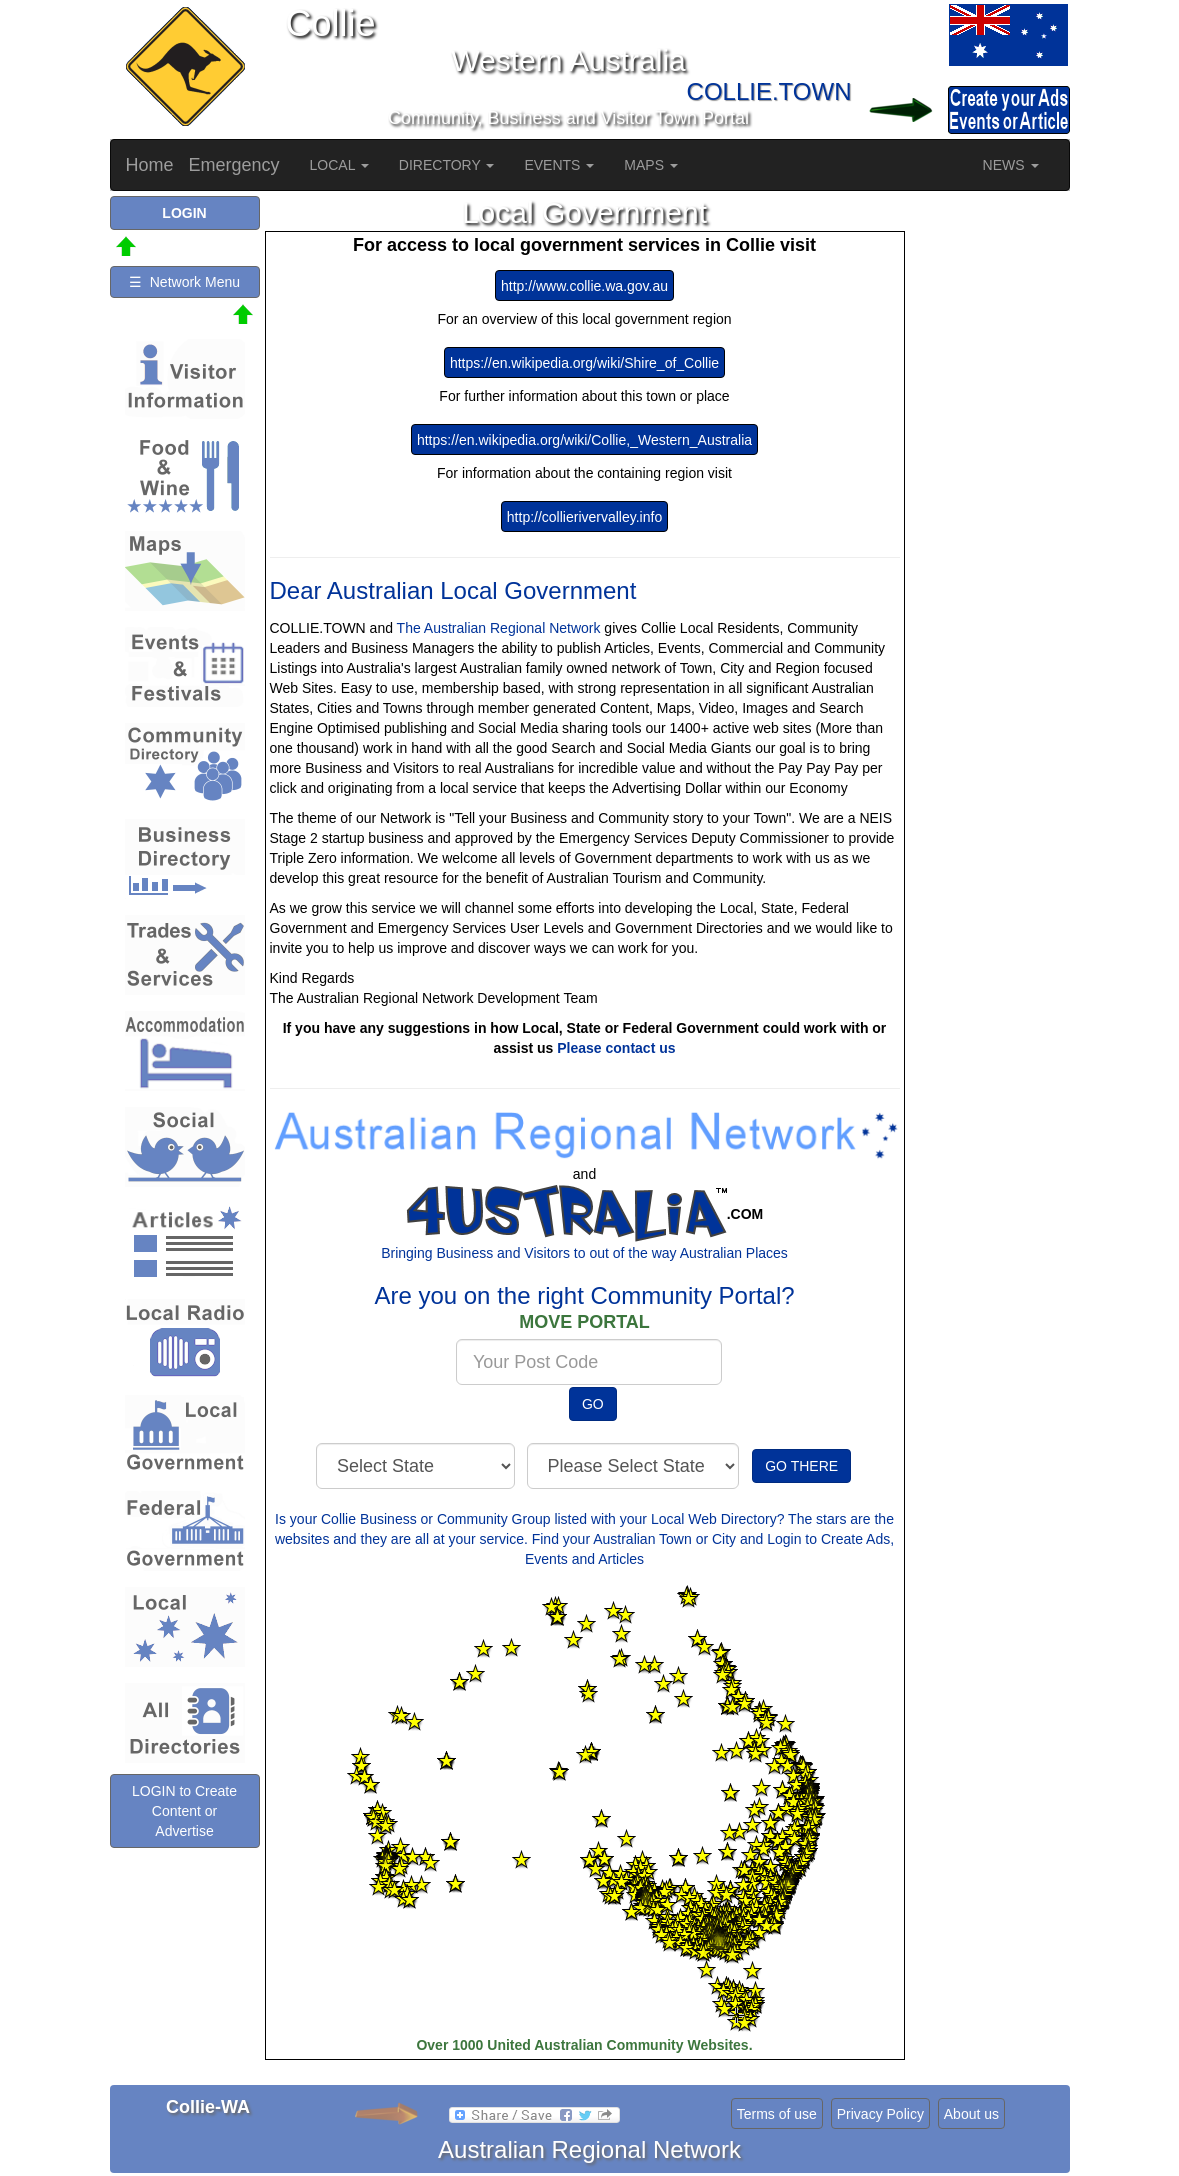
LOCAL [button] (339, 165)
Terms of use (777, 2114)
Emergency (234, 165)
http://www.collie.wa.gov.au (584, 286)
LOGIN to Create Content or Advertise (184, 1811)
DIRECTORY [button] (447, 165)
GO (593, 1404)
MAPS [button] (651, 165)
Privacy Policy (880, 2114)
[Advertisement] (990, 496)
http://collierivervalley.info (584, 517)
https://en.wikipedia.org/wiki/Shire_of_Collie (584, 363)
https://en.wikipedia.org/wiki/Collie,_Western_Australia (584, 440)
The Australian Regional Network (499, 628)
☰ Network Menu (184, 282)
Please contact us (616, 1048)
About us (971, 2114)
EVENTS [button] (559, 165)
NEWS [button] (1011, 165)
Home (150, 165)
